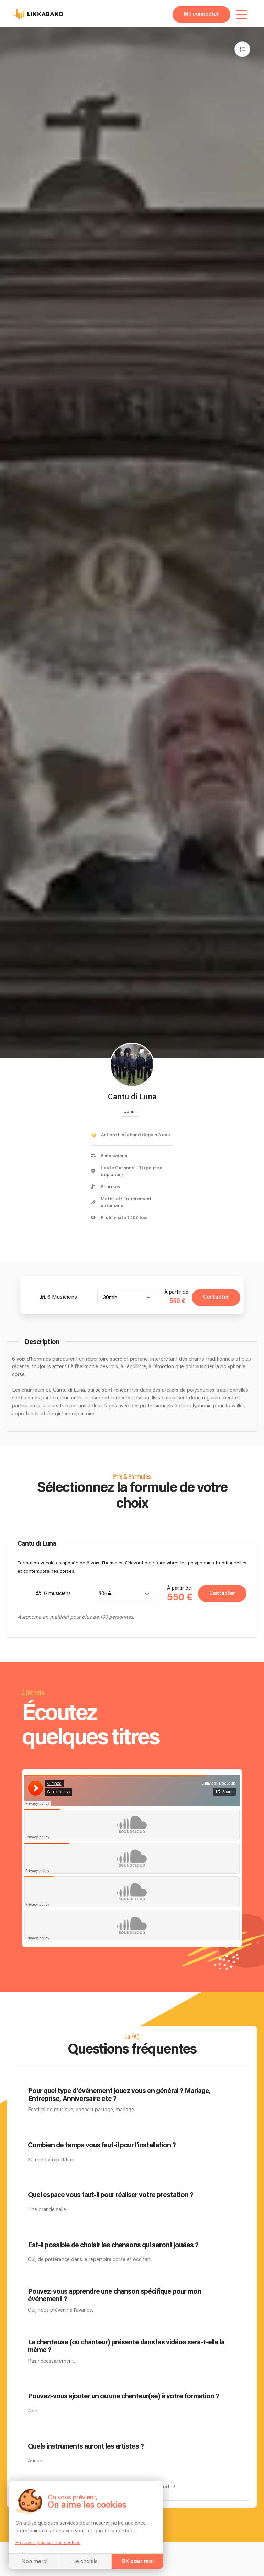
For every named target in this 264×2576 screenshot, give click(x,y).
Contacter (216, 1297)
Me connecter (201, 14)
